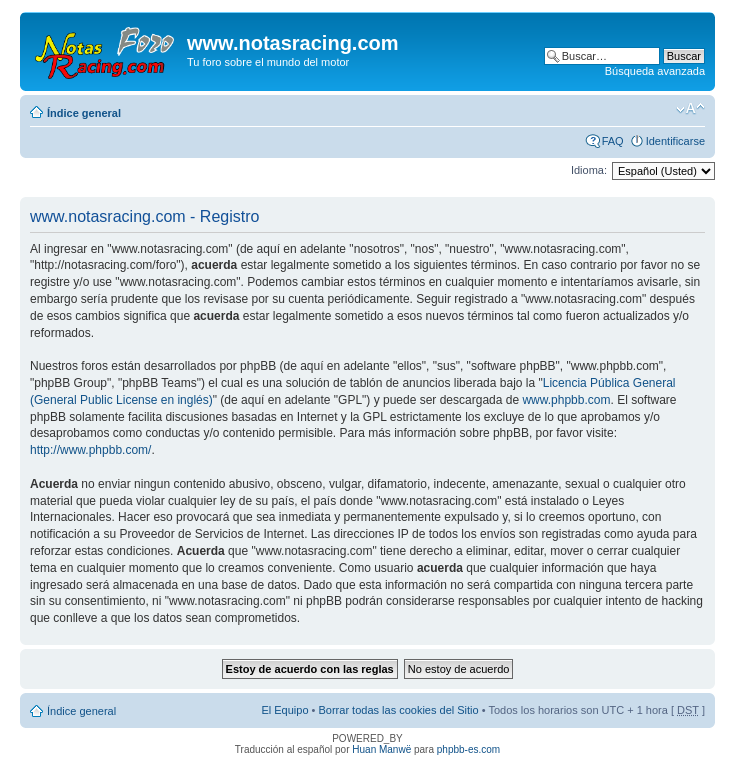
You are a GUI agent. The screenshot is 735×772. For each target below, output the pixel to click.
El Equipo (284, 710)
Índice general (84, 113)
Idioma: (589, 170)
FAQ (613, 141)
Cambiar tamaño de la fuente (690, 109)
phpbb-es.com (468, 749)
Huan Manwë (381, 749)
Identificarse (675, 141)
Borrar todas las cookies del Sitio (398, 710)
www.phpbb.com (566, 400)
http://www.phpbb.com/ (90, 450)
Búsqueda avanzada (655, 71)
